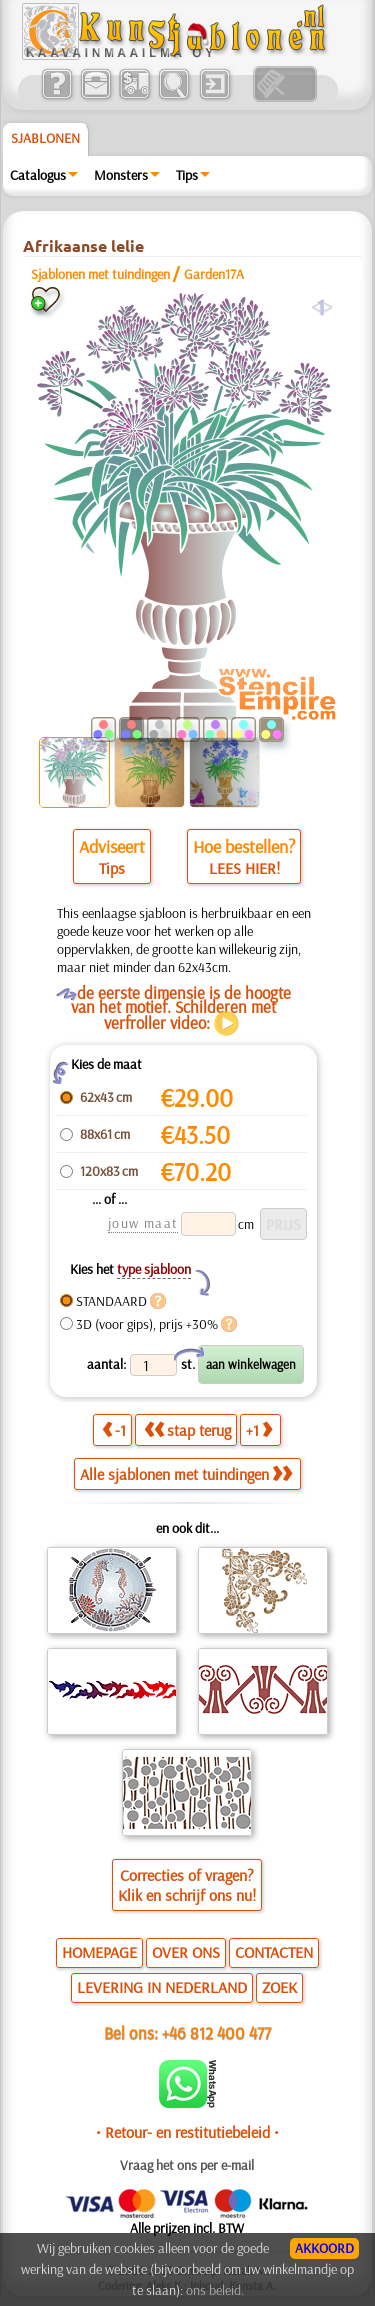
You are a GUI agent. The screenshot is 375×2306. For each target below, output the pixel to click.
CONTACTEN (274, 1952)
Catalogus (38, 175)
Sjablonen (45, 138)
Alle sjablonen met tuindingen (186, 1474)
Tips (187, 175)
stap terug (187, 1430)
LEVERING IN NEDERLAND (162, 1987)
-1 (114, 1430)
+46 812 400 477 (216, 2032)
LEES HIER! (244, 868)
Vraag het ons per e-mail (187, 2165)
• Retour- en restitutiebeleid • (187, 2132)
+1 (259, 1430)
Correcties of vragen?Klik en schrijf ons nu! (187, 1885)
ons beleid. (215, 2290)
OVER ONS (186, 1952)
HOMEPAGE (99, 1952)
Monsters (121, 175)
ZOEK (279, 1987)
